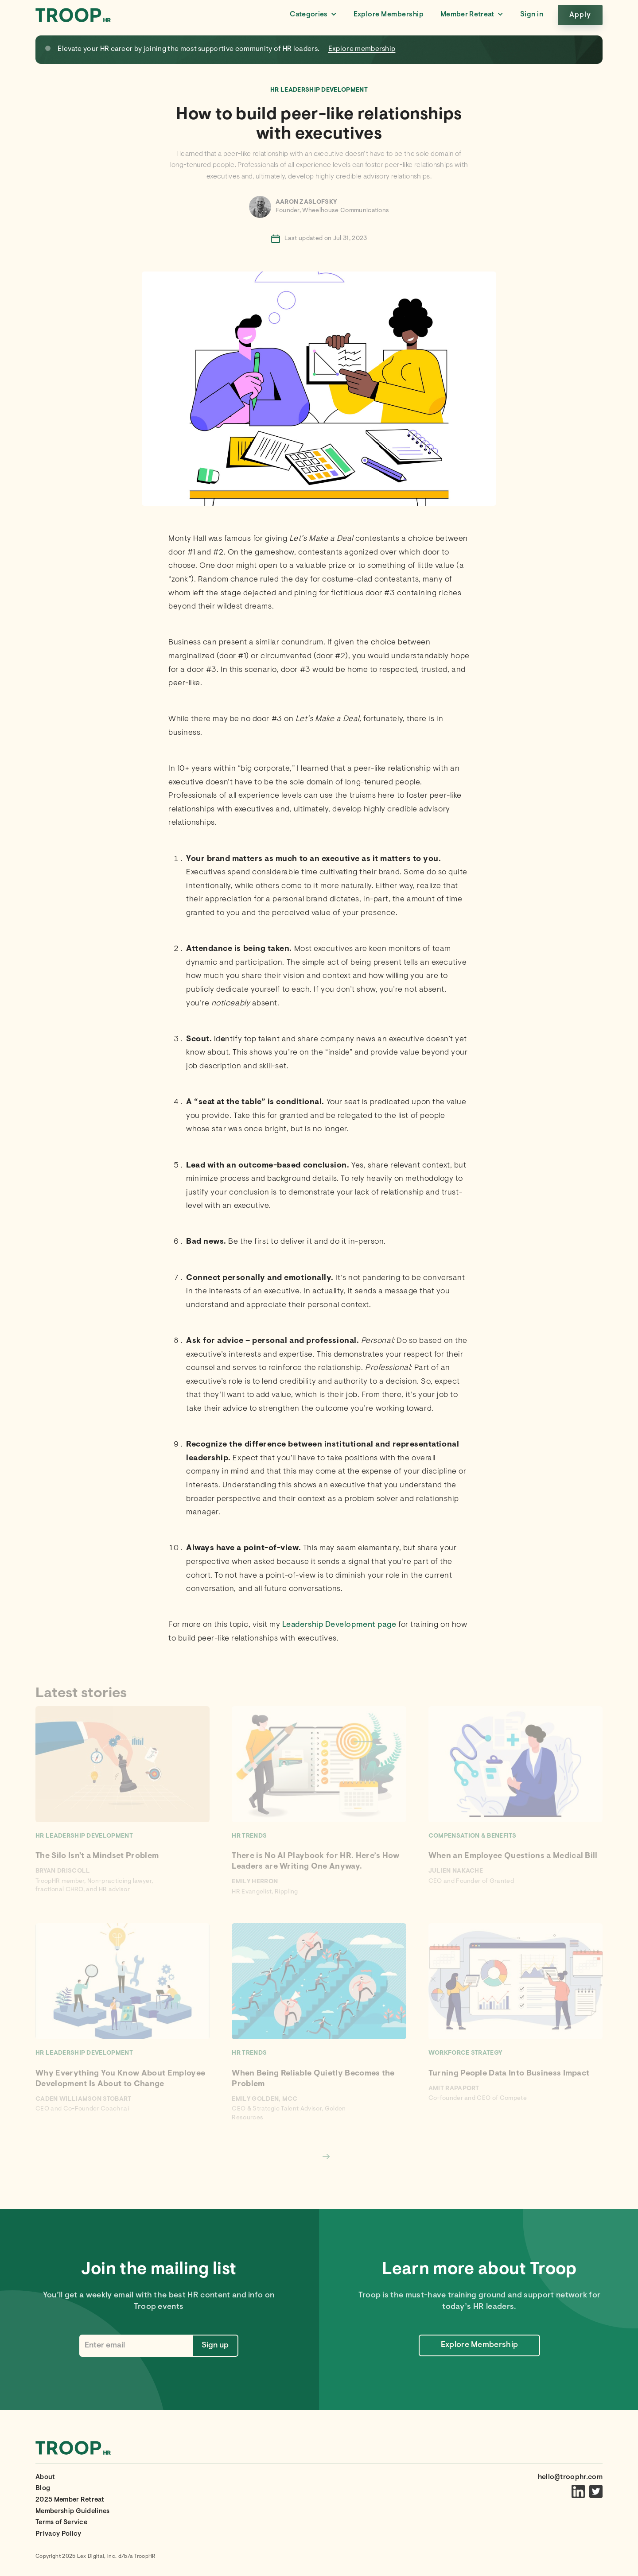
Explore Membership (389, 14)
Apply (580, 15)
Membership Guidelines (72, 2511)
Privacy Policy (58, 2534)
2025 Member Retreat (69, 2500)
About (45, 2477)
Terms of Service (61, 2522)
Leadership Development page (339, 1625)
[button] (313, 15)
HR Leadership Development (319, 90)
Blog (42, 2488)
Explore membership (362, 49)
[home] (73, 15)
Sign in (531, 14)
